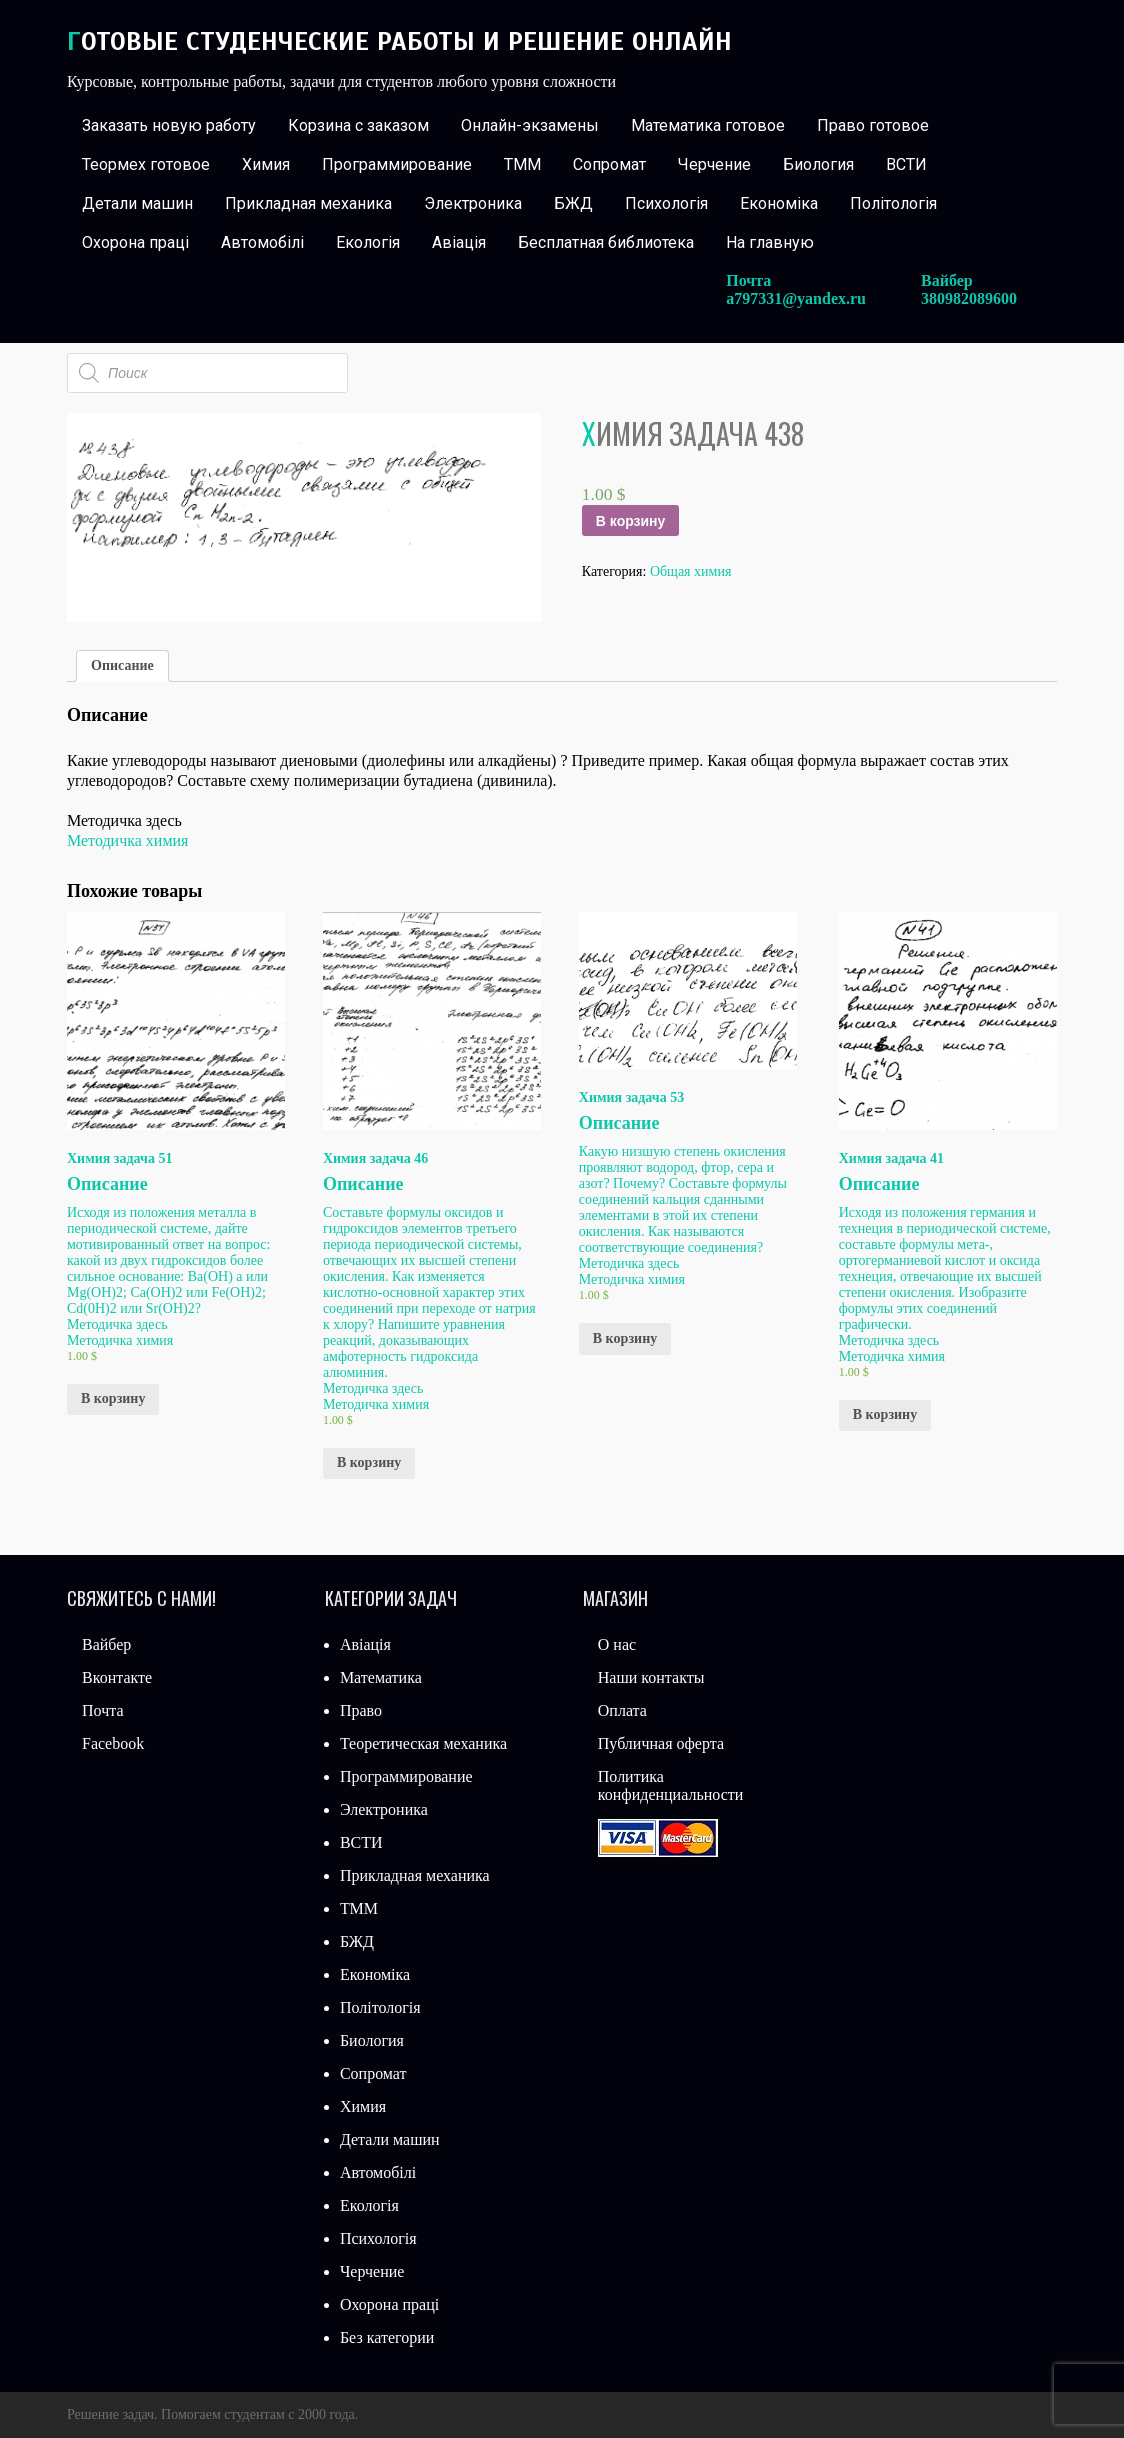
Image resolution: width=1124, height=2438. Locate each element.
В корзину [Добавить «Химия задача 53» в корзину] (625, 1338)
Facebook (113, 1743)
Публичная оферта (661, 1743)
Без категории (387, 2337)
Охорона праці (135, 242)
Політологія (893, 203)
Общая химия (690, 571)
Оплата (622, 1710)
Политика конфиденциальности (671, 1785)
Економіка (779, 203)
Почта (102, 1710)
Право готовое (873, 125)
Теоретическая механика (423, 1743)
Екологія (368, 242)
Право (361, 1710)
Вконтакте (117, 1677)
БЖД (573, 203)
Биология (818, 164)
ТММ (522, 164)
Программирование (397, 164)
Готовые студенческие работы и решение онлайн (399, 41)
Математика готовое (708, 125)
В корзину (631, 521)
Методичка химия (127, 840)
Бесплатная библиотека (606, 242)
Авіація (459, 242)
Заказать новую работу (169, 125)
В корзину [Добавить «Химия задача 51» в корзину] (113, 1398)
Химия (266, 164)
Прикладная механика (308, 203)
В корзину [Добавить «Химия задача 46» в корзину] (369, 1462)
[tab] (122, 666)
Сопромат (609, 164)
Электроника (473, 203)
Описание (122, 665)
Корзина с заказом (358, 125)
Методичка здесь (117, 1324)
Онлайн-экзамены (530, 125)
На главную (770, 242)
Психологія (666, 203)
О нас (617, 1644)
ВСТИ (906, 164)
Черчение (714, 164)
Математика (381, 1677)
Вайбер (106, 1644)
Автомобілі (262, 242)
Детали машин (137, 203)
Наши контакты (651, 1677)
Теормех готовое (146, 164)
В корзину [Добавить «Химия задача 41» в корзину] (885, 1414)
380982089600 (969, 298)
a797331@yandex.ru (796, 298)
